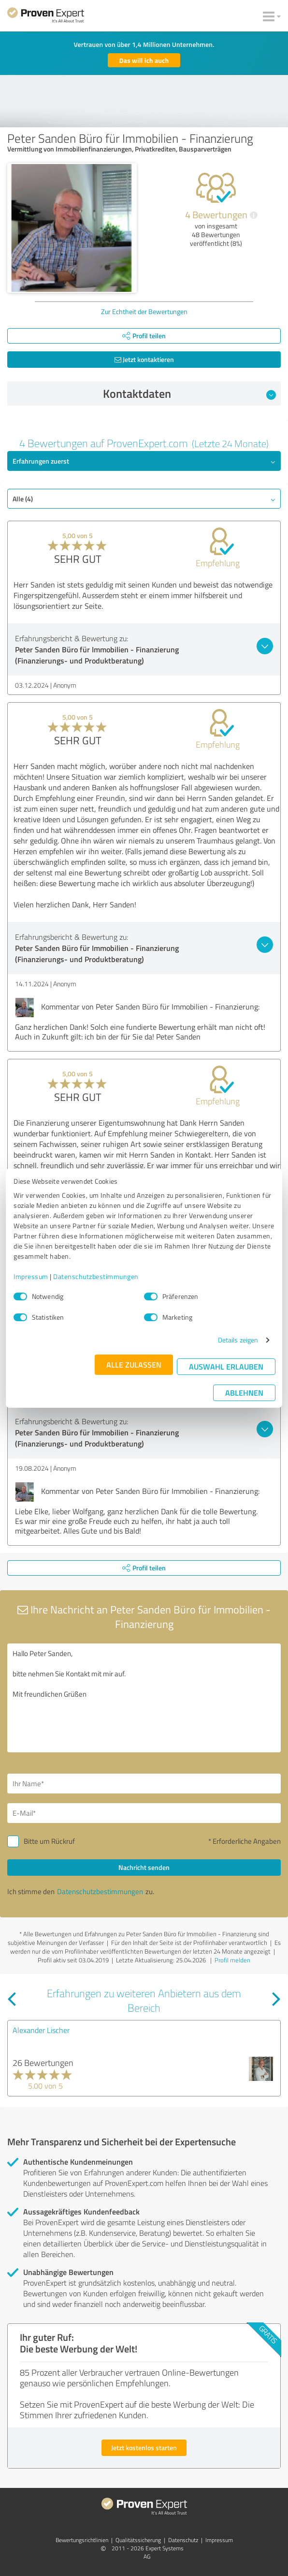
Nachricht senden (144, 1867)
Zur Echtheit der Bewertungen (144, 311)
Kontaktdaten (189, 393)
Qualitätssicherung (138, 2540)
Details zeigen (238, 1339)
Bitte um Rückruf (49, 1841)
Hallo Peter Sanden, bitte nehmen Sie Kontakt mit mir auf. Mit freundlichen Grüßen (144, 1697)
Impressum (31, 1276)
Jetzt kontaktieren (144, 359)
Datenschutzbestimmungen (96, 1276)
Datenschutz (183, 2540)
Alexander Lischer (41, 2030)
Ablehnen (244, 1392)
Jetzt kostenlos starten (144, 2447)
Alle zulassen (133, 1364)
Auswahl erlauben (226, 1366)
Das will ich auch (144, 60)
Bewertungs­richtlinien (82, 2540)
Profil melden (232, 1960)
